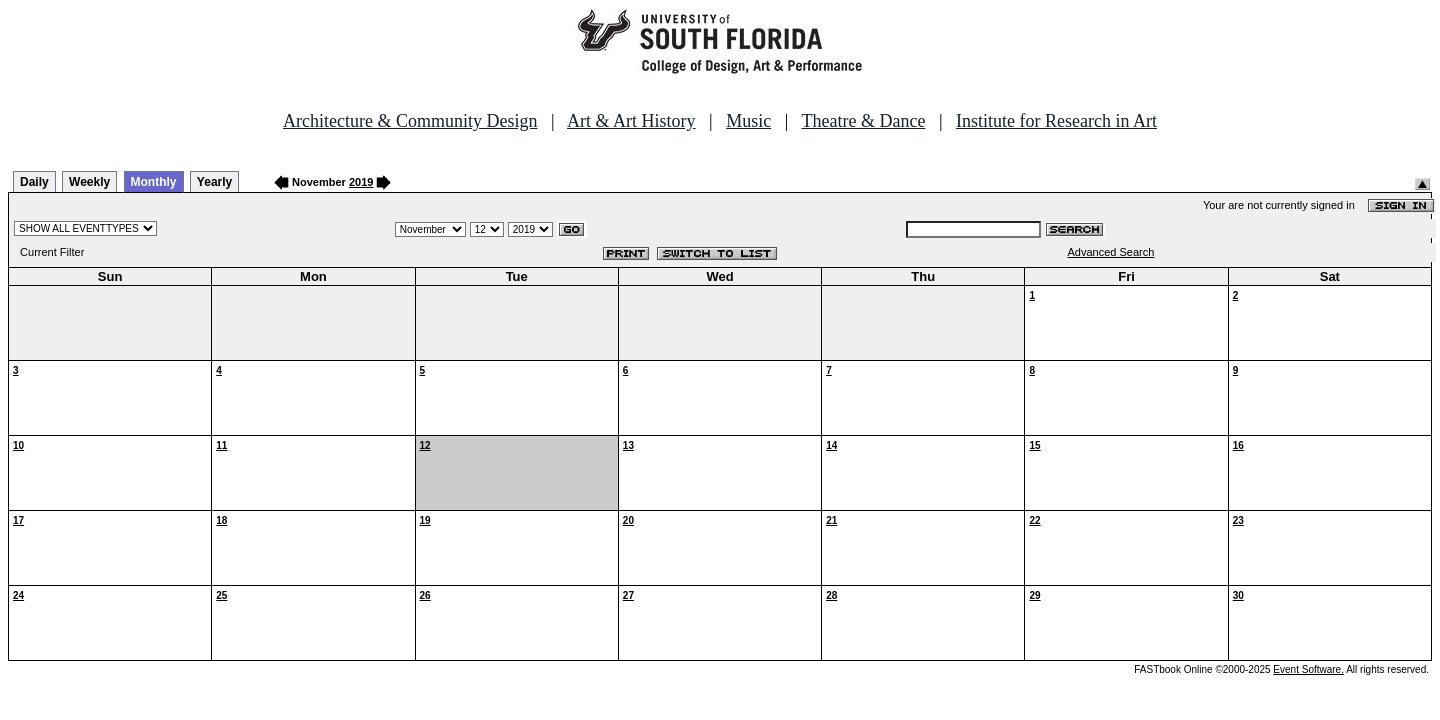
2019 (361, 182)
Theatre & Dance (863, 121)
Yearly (214, 182)
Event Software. (1308, 669)
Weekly (89, 182)
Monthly (154, 182)
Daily (34, 182)
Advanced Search (1111, 252)
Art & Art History (631, 121)
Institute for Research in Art (1056, 121)
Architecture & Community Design (410, 121)
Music (748, 121)
